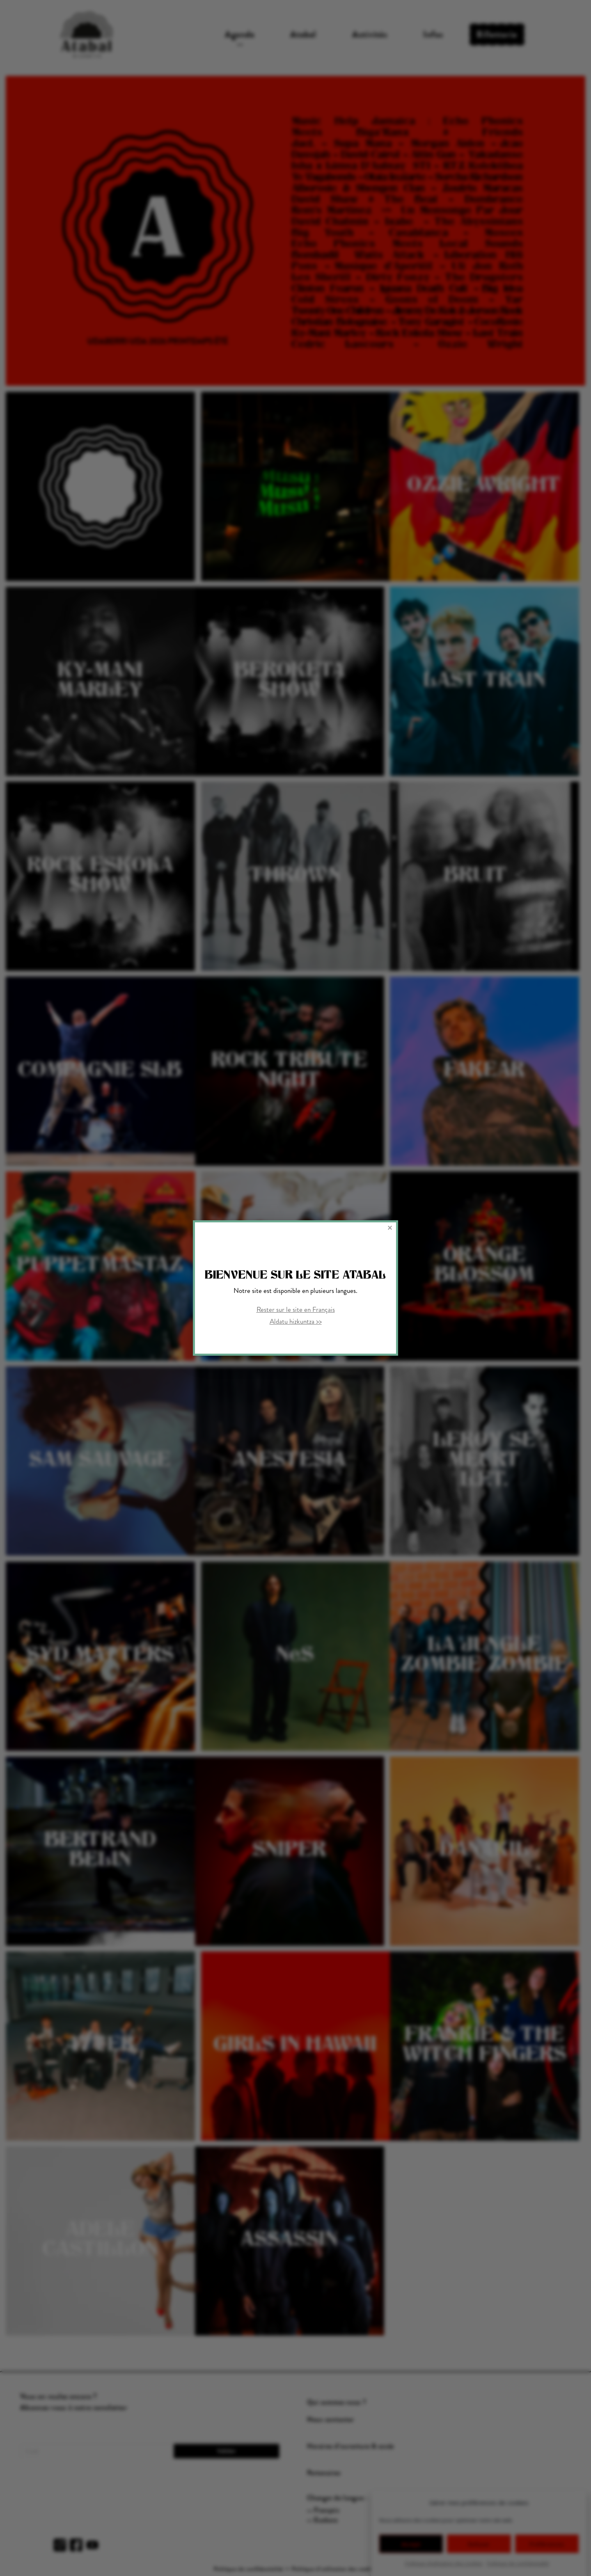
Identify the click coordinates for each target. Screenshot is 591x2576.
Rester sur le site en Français (296, 1309)
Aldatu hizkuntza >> (296, 1321)
